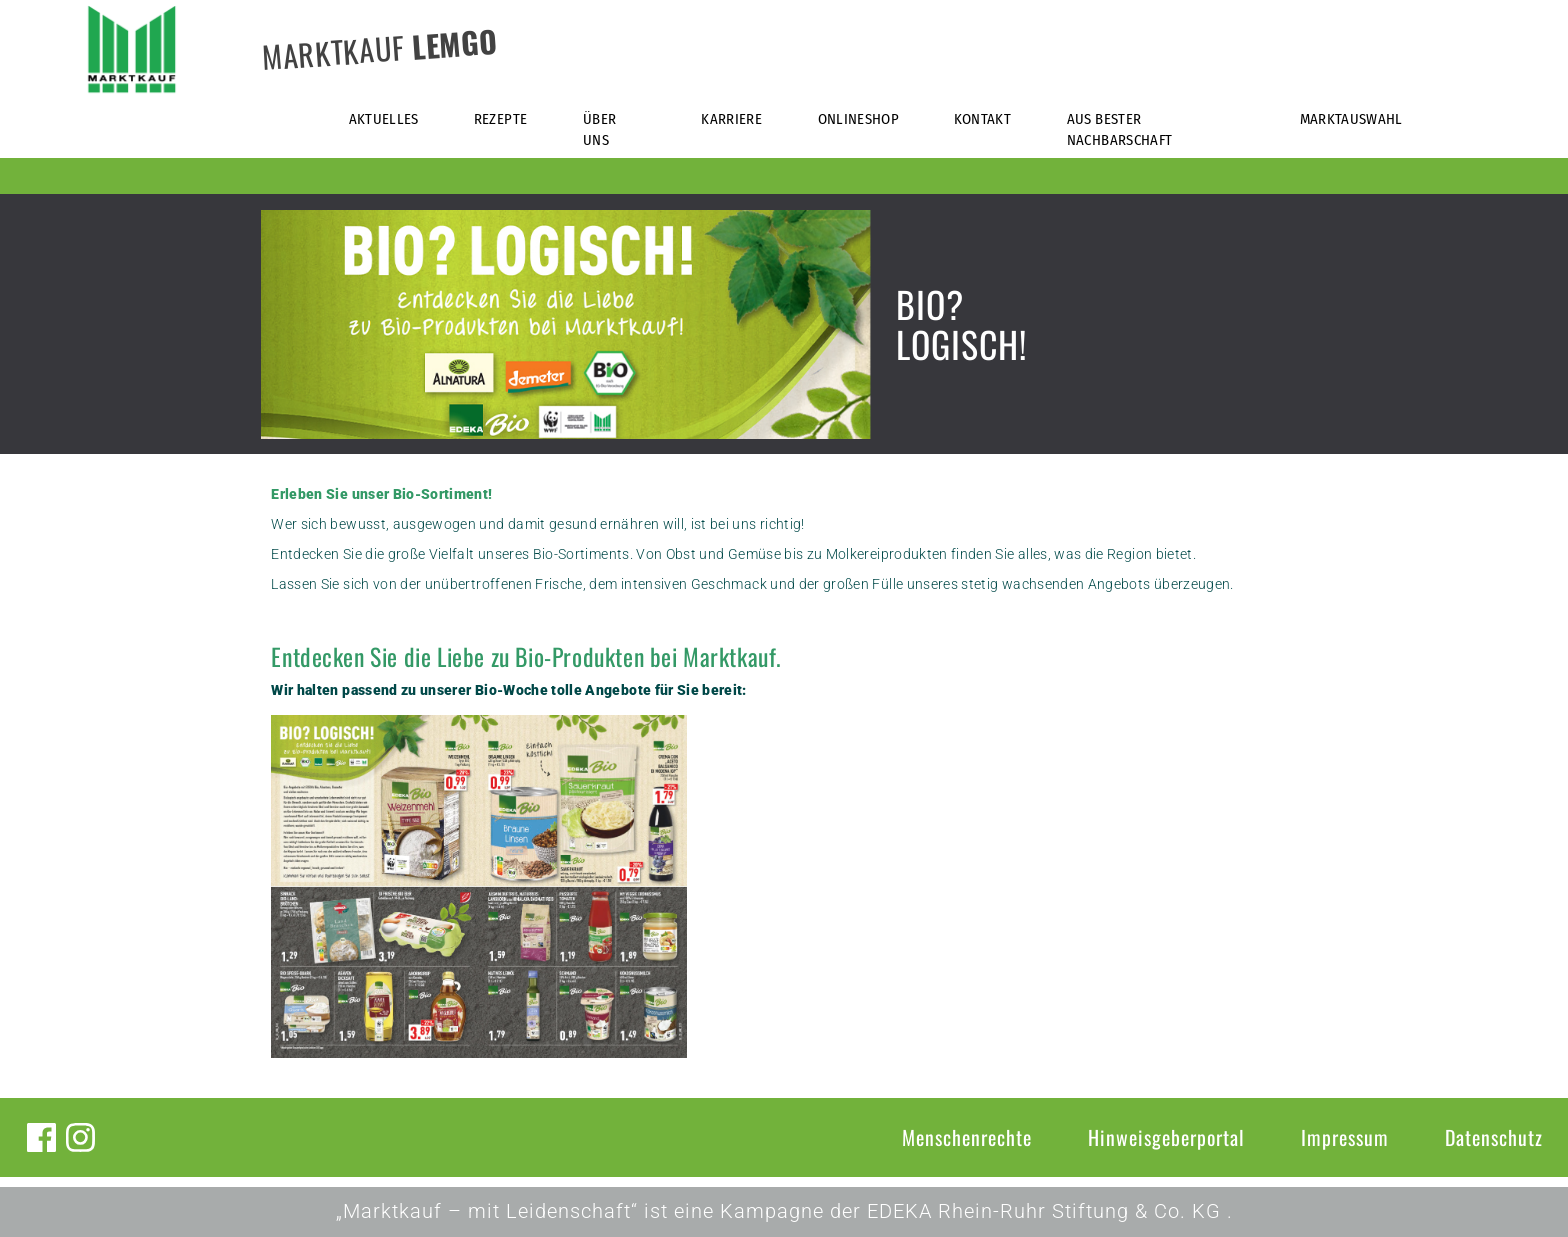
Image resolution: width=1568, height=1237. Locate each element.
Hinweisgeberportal (1166, 1137)
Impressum (1345, 1137)
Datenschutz (1494, 1137)
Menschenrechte (967, 1137)
